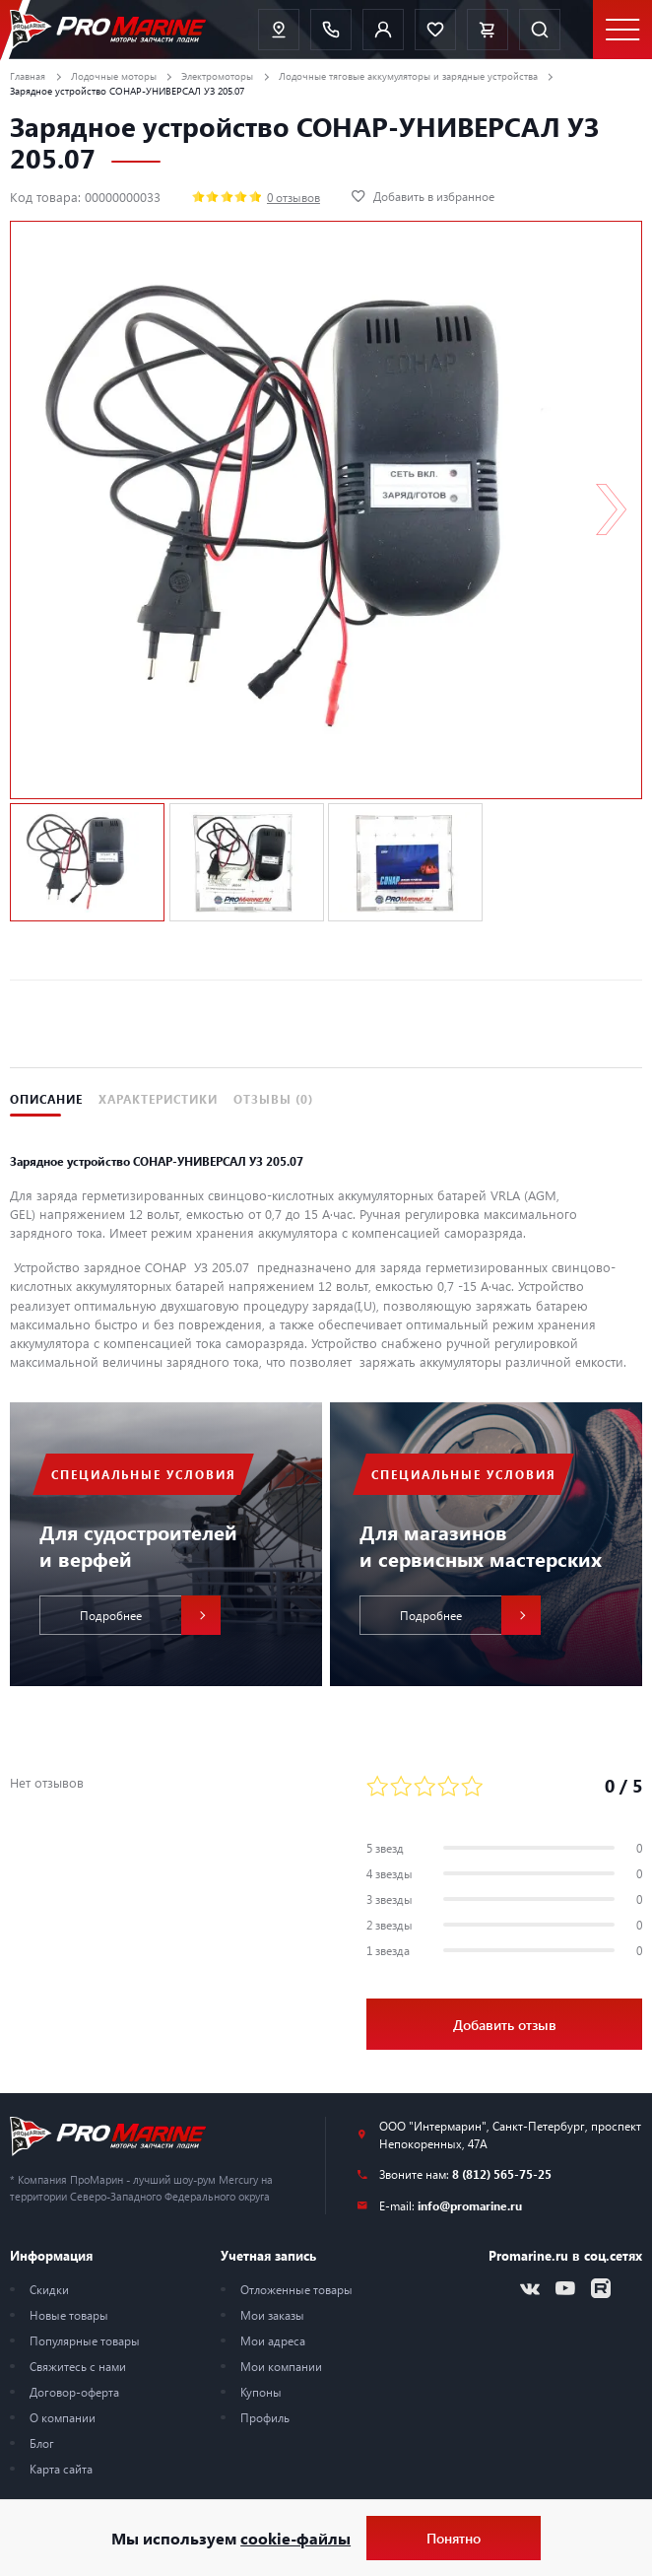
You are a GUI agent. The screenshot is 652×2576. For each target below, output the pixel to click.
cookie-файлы (295, 2538)
